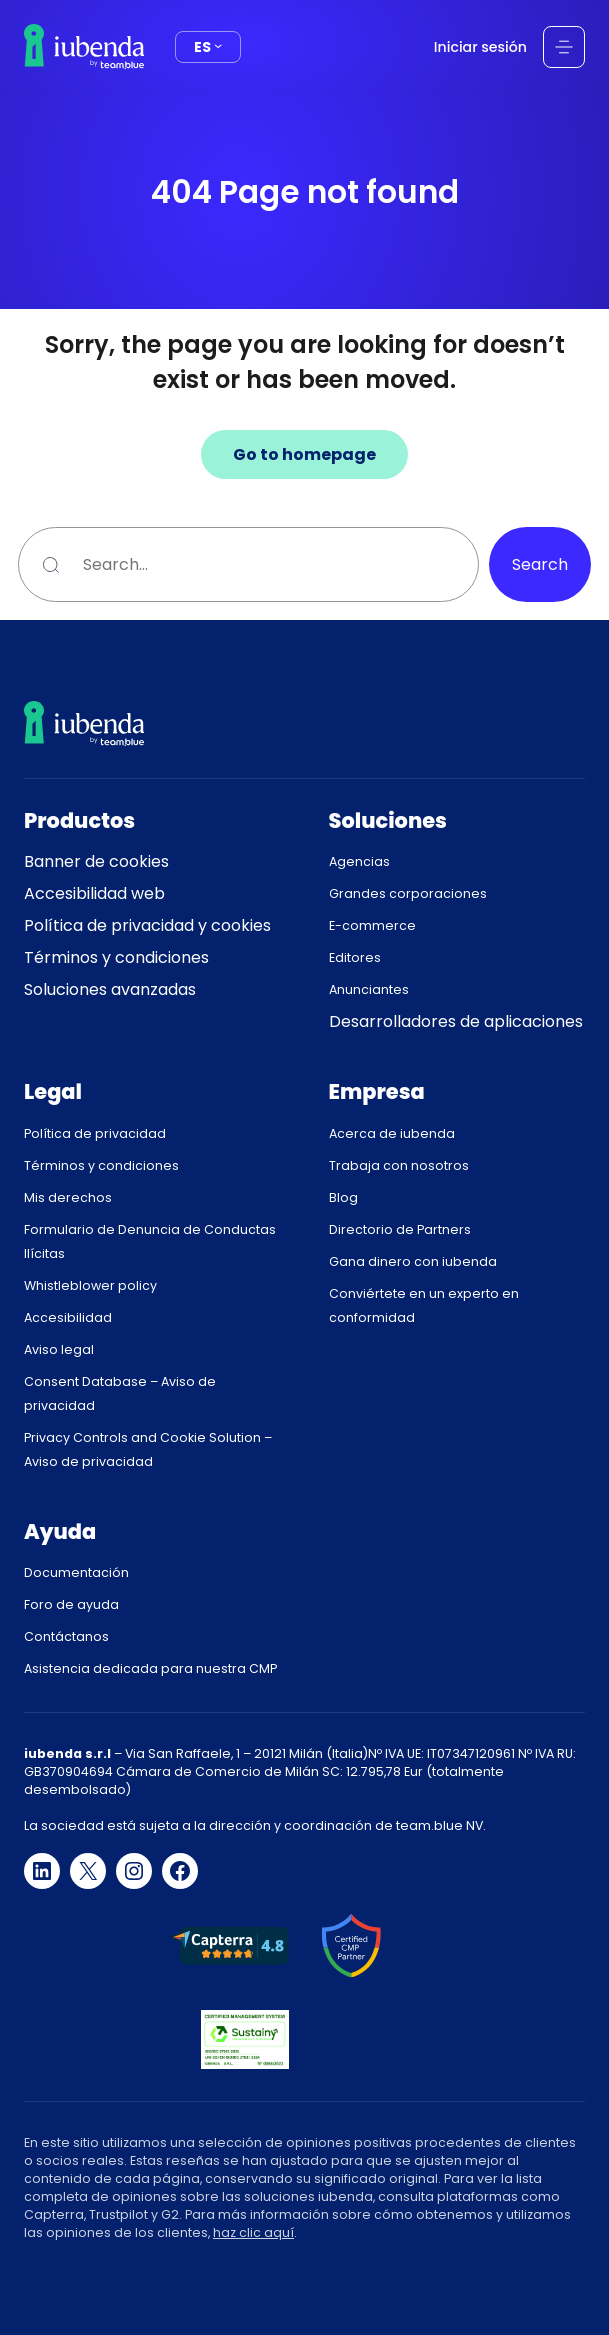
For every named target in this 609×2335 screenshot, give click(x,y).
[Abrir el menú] (564, 47)
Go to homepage (304, 454)
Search (540, 564)
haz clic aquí (253, 2232)
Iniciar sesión (480, 47)
